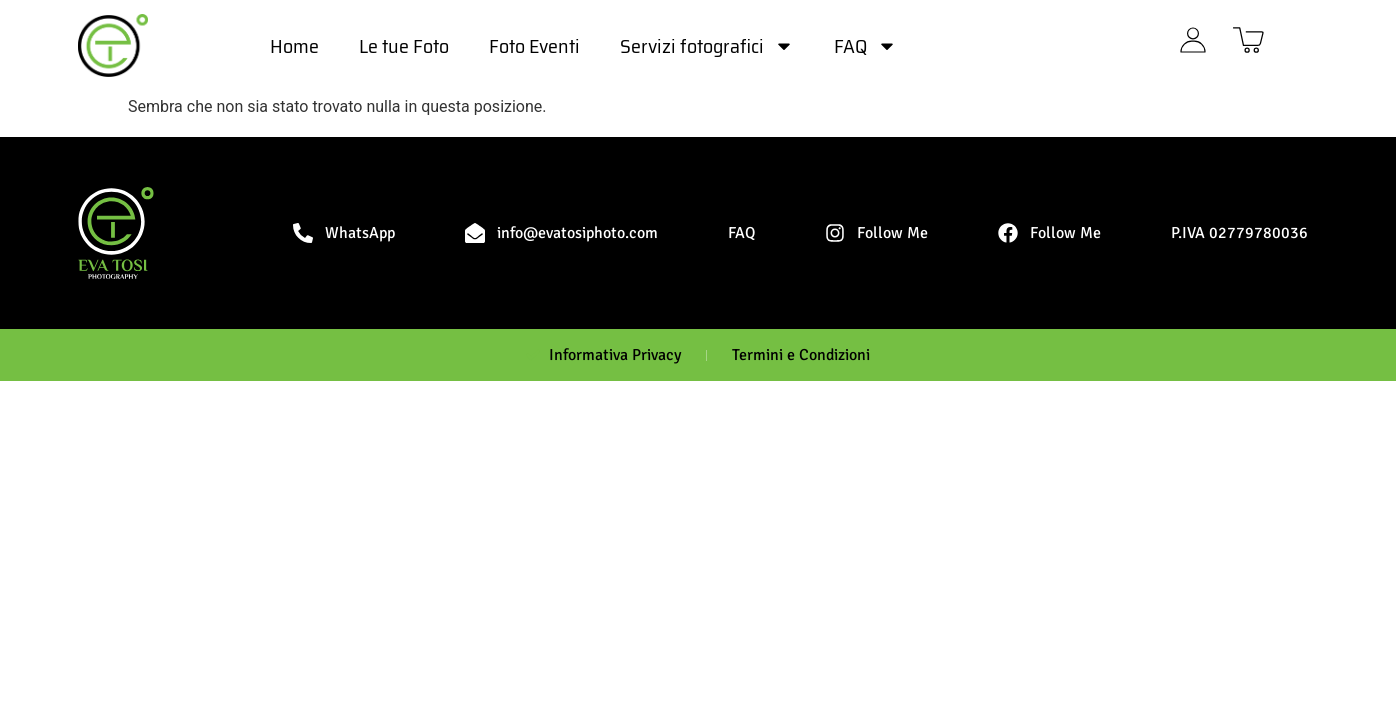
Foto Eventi (534, 46)
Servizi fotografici (707, 46)
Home (294, 46)
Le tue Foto (404, 46)
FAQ (865, 46)
